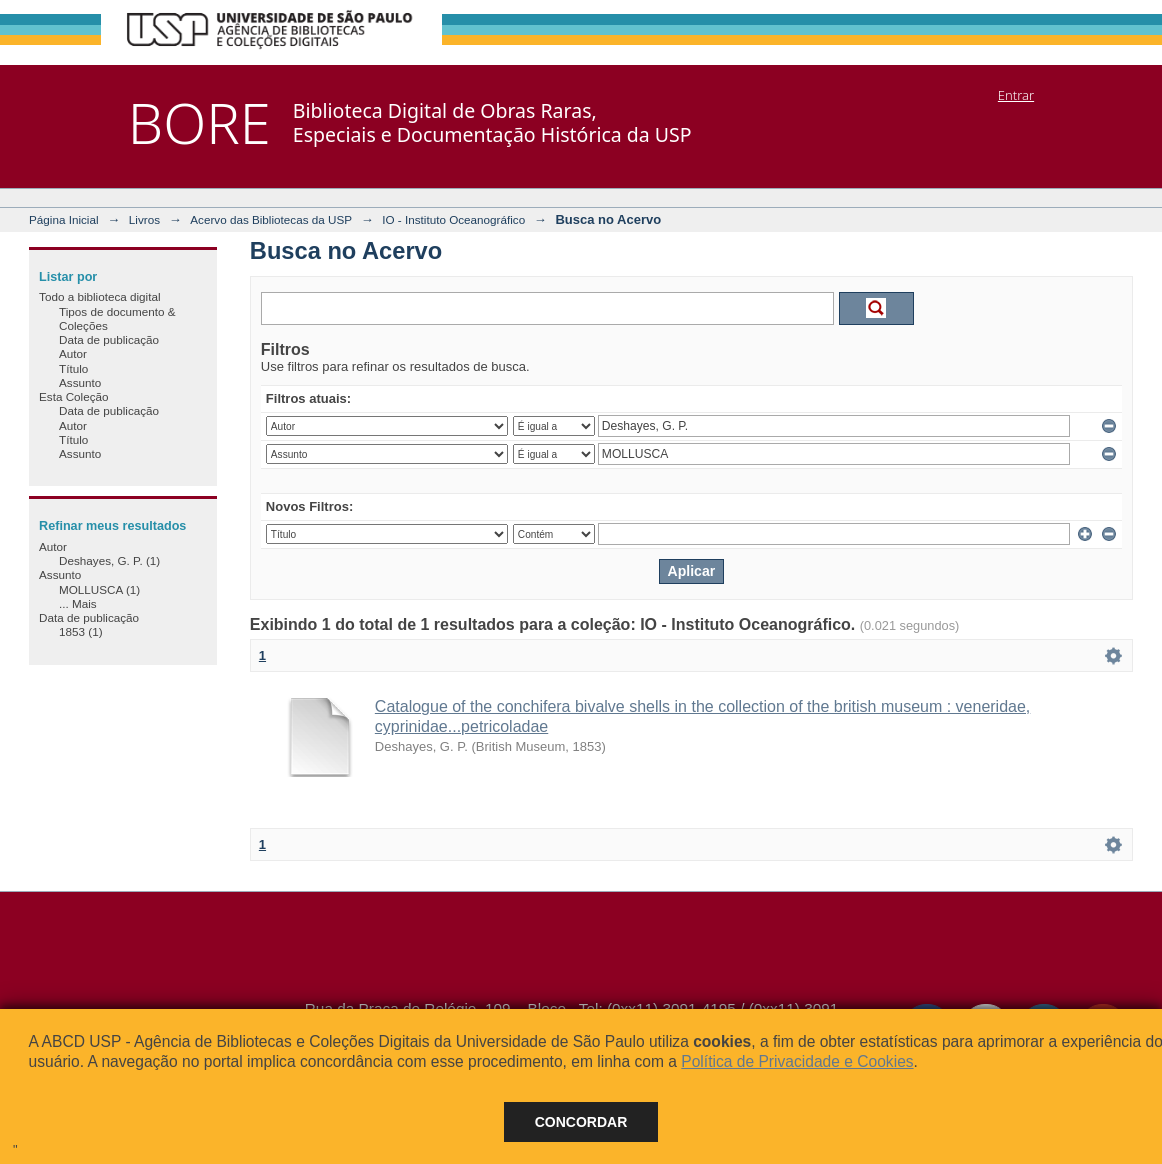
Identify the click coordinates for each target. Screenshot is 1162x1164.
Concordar (581, 1122)
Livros (144, 219)
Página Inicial (64, 219)
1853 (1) (81, 631)
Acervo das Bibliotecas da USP (271, 219)
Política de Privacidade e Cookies (797, 1061)
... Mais (78, 603)
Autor (73, 353)
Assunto (80, 382)
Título (73, 368)
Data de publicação (109, 339)
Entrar (1016, 95)
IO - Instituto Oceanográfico (453, 219)
